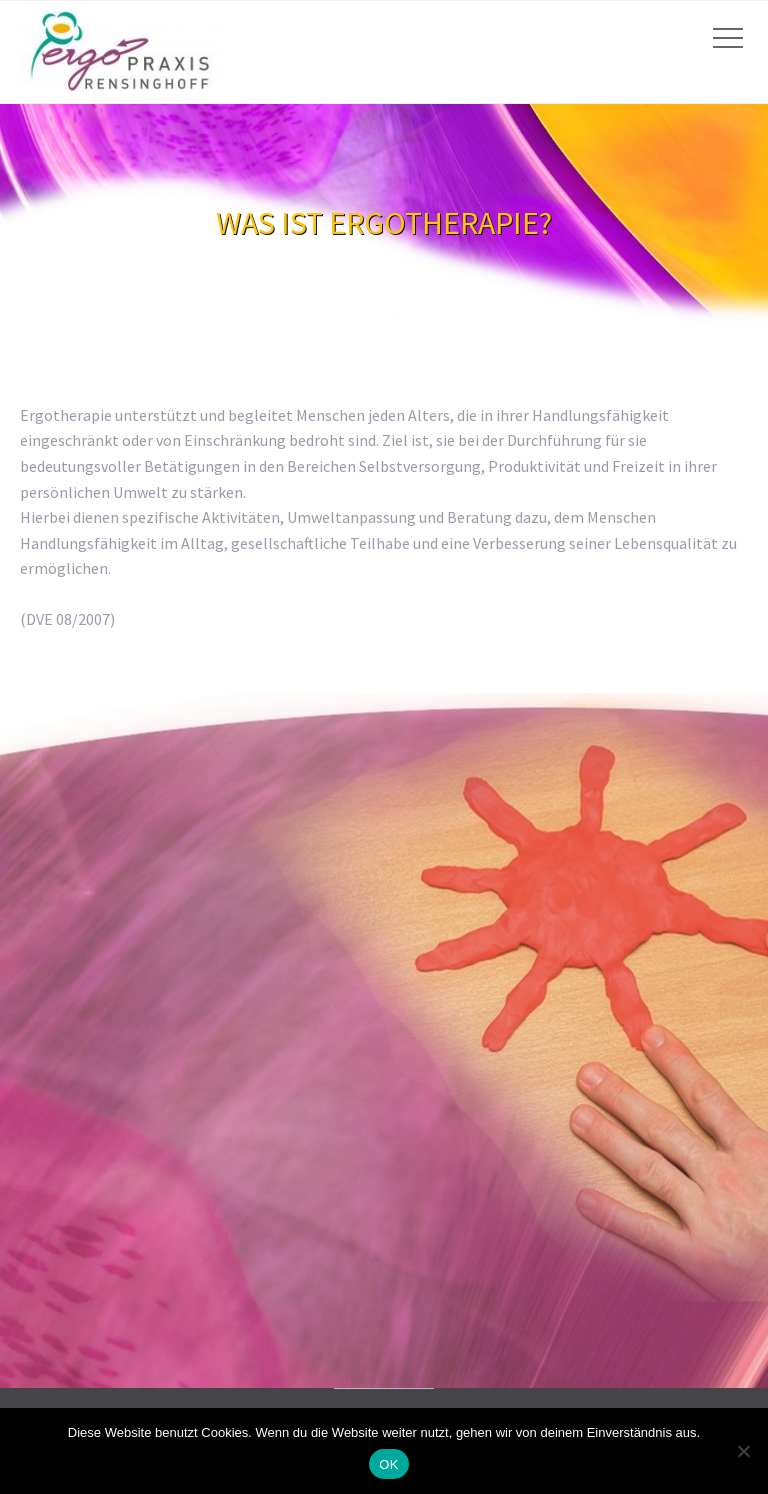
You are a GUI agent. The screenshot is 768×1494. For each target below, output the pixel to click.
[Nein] (743, 1451)
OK (388, 1464)
